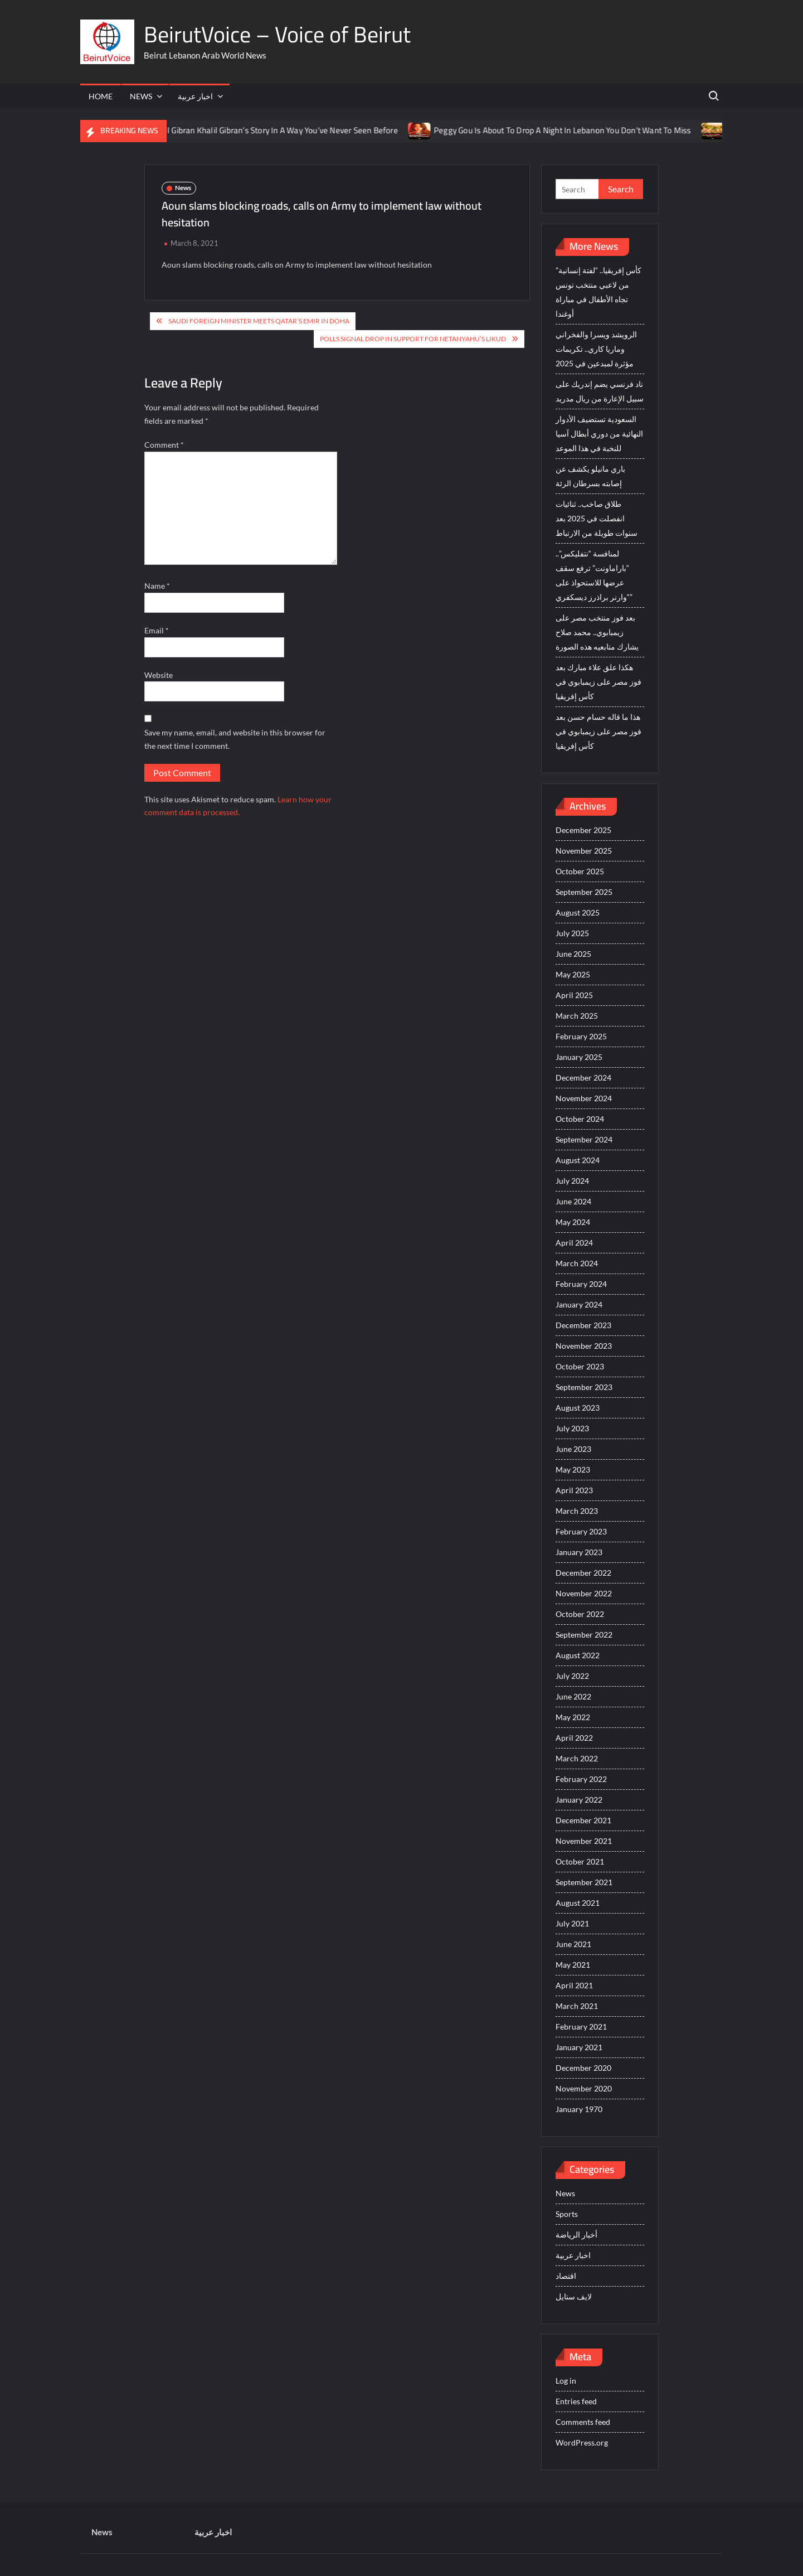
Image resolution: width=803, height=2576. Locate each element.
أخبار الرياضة (576, 2234)
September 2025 (584, 892)
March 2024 (577, 1263)
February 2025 (581, 1036)
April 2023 (574, 1490)
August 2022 (578, 1655)
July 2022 (572, 1676)
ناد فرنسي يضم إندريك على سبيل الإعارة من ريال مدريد (600, 391)
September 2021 (584, 1882)
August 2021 (578, 1902)
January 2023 (579, 1552)
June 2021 (573, 1944)
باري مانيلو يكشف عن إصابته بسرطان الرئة (590, 476)
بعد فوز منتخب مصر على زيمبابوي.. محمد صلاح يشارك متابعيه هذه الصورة (597, 632)
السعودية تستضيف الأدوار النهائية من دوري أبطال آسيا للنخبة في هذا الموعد (599, 433)
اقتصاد (566, 2275)
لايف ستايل (574, 2296)
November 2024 (584, 1098)
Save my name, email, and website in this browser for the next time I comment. (234, 739)
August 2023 (578, 1407)
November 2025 (584, 850)
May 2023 (573, 1469)
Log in (566, 2380)
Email (156, 630)
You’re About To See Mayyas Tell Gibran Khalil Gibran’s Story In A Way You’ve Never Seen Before (237, 130)
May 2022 (573, 1717)
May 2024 (573, 1222)
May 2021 (573, 1964)
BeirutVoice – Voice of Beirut (277, 34)
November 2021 (584, 1841)
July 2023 (572, 1428)
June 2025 (573, 953)
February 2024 (581, 1284)
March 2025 (577, 1015)
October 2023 (580, 1366)
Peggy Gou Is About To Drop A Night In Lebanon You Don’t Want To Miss (574, 130)
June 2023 (573, 1449)
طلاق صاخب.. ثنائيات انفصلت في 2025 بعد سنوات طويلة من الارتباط (596, 518)
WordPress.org (582, 2442)
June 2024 (573, 1201)
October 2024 (580, 1119)
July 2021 (572, 1923)
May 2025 (573, 974)
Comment (164, 444)
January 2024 (579, 1304)
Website (158, 675)
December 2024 (583, 1077)
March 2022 (577, 1758)
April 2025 (574, 995)
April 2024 (574, 1242)
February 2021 (581, 2026)
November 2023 (584, 1345)
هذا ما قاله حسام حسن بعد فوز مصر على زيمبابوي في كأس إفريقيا (598, 731)
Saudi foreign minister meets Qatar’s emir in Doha (258, 321)
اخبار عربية (195, 96)
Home (101, 96)
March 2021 (577, 2006)
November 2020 (584, 2088)
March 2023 (577, 1510)
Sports (567, 2214)
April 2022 (574, 1737)
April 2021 (574, 1985)
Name (157, 585)
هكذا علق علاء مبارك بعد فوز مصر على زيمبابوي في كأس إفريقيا (598, 681)
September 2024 (584, 1139)
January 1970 (579, 2109)
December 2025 (583, 830)
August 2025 (578, 912)
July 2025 (572, 933)
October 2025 (580, 871)
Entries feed (576, 2401)
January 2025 (579, 1057)
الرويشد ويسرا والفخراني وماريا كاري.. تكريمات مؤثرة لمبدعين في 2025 (596, 349)
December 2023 (583, 1325)
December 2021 (583, 1820)
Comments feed (583, 2422)
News (141, 96)
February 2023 (581, 1531)
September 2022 (584, 1634)
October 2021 (580, 1861)
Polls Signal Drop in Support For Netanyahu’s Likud (413, 339)
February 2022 (581, 1779)
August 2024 (578, 1160)
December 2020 (583, 2068)
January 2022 (579, 1799)
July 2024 (572, 1180)
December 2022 (583, 1572)
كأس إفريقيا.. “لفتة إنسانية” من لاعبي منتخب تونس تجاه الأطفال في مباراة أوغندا (598, 291)
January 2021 (579, 2047)
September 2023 (584, 1387)
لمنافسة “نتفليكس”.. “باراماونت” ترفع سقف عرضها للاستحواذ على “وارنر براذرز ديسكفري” (594, 575)
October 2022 (580, 1614)
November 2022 (584, 1593)
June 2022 (573, 1696)
